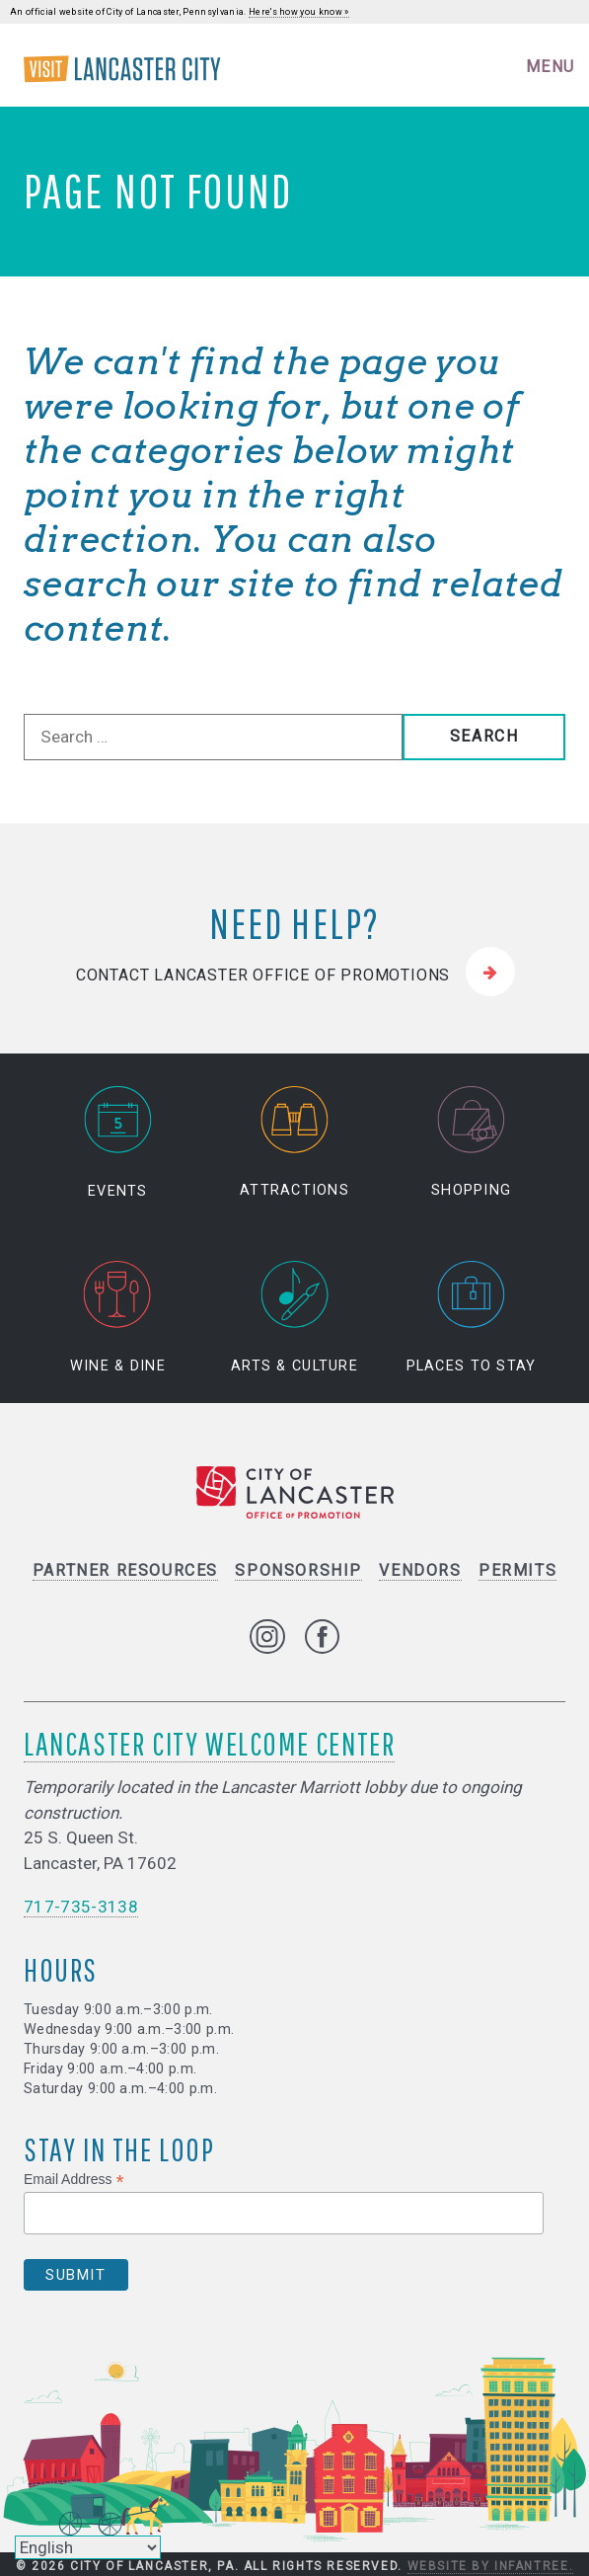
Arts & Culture (294, 1317)
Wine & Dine (118, 1317)
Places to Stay (471, 1317)
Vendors (420, 1570)
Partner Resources (125, 1570)
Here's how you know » (299, 12)
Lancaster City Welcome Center (209, 1743)
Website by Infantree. (490, 2566)
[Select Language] (88, 2547)
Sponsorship (298, 1570)
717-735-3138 (81, 1906)
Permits (517, 1570)
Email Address (74, 2179)
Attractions (294, 1143)
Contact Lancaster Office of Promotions (263, 975)
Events (117, 1143)
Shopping (471, 1143)
